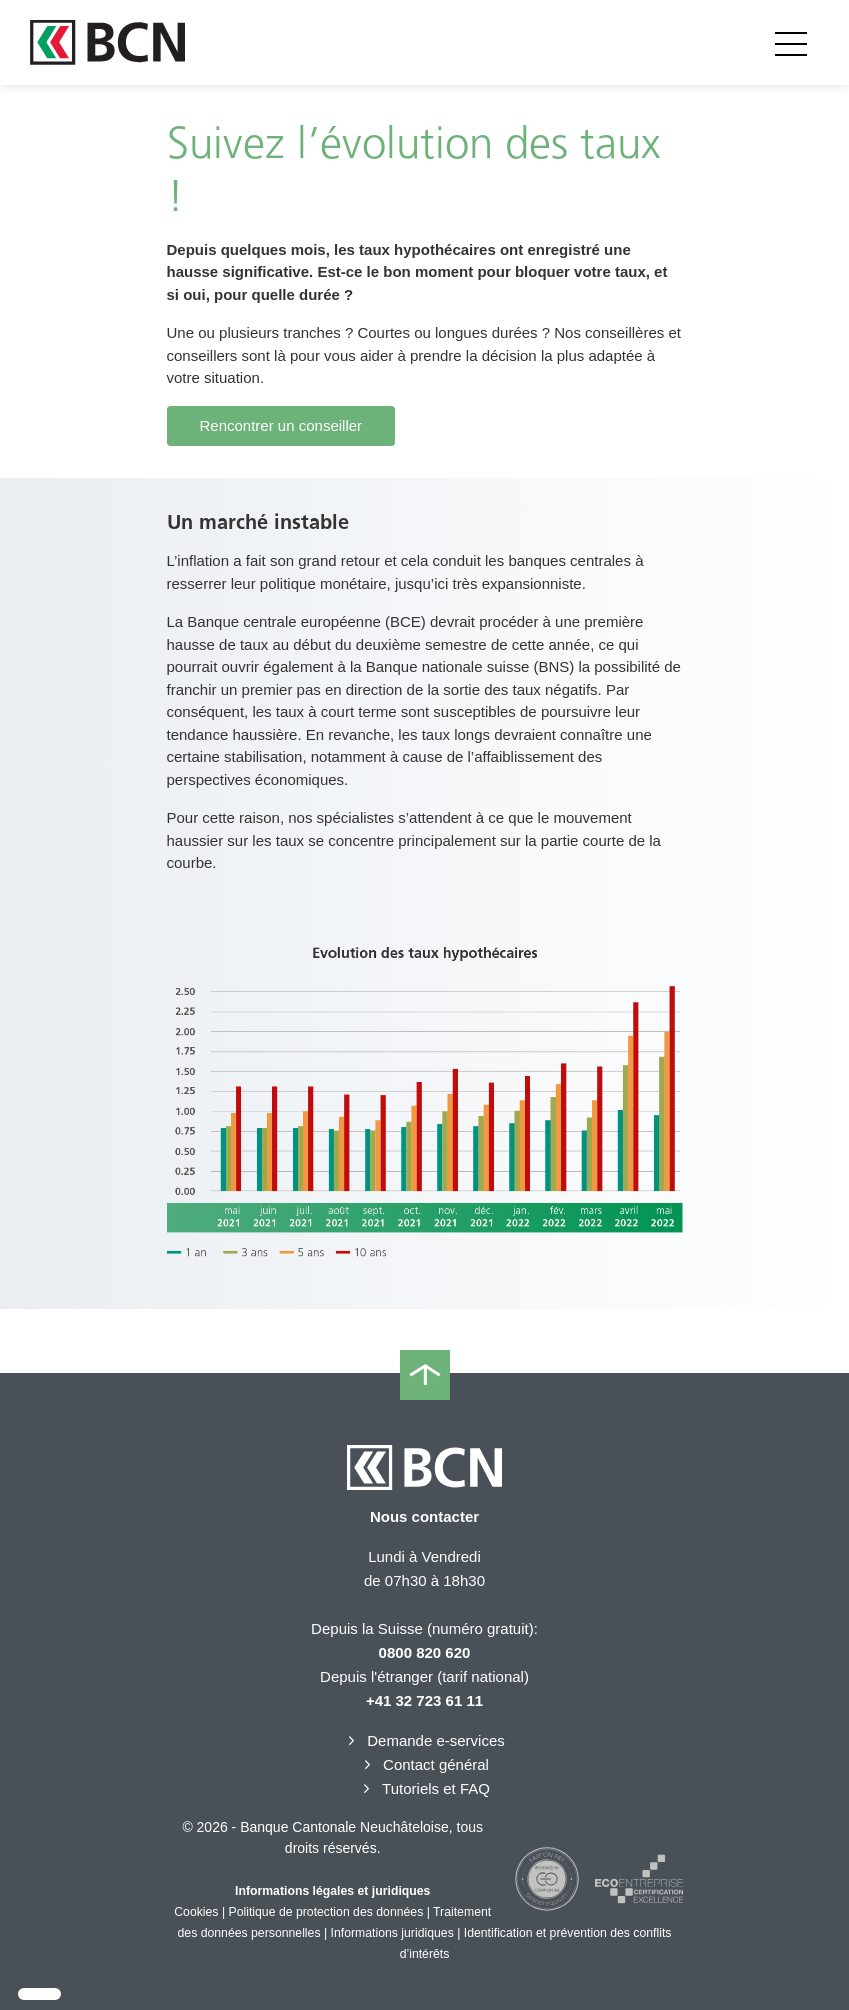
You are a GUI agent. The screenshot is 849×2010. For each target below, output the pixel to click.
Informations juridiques (392, 1933)
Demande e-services (424, 1740)
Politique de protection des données (326, 1912)
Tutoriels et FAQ (424, 1788)
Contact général (424, 1764)
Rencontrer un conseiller (281, 425)
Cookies (196, 1912)
